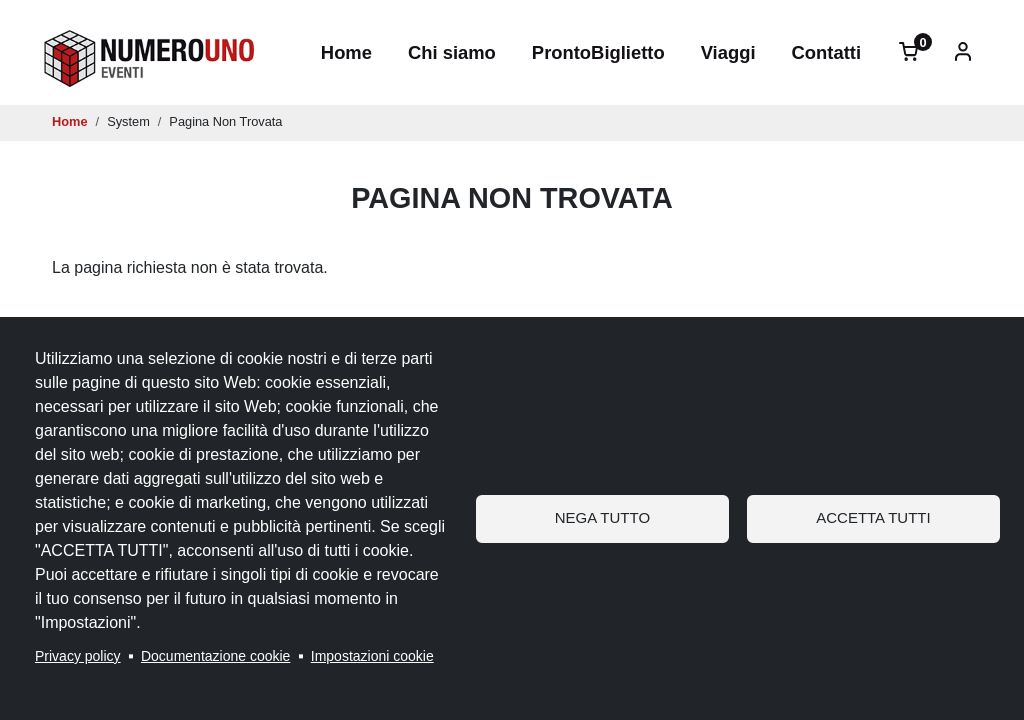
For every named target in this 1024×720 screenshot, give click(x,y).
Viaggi (728, 52)
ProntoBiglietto (598, 52)
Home (346, 52)
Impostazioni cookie (372, 656)
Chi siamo (452, 52)
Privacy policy (78, 656)
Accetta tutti (873, 517)
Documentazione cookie (215, 656)
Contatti (826, 52)
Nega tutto (602, 517)
